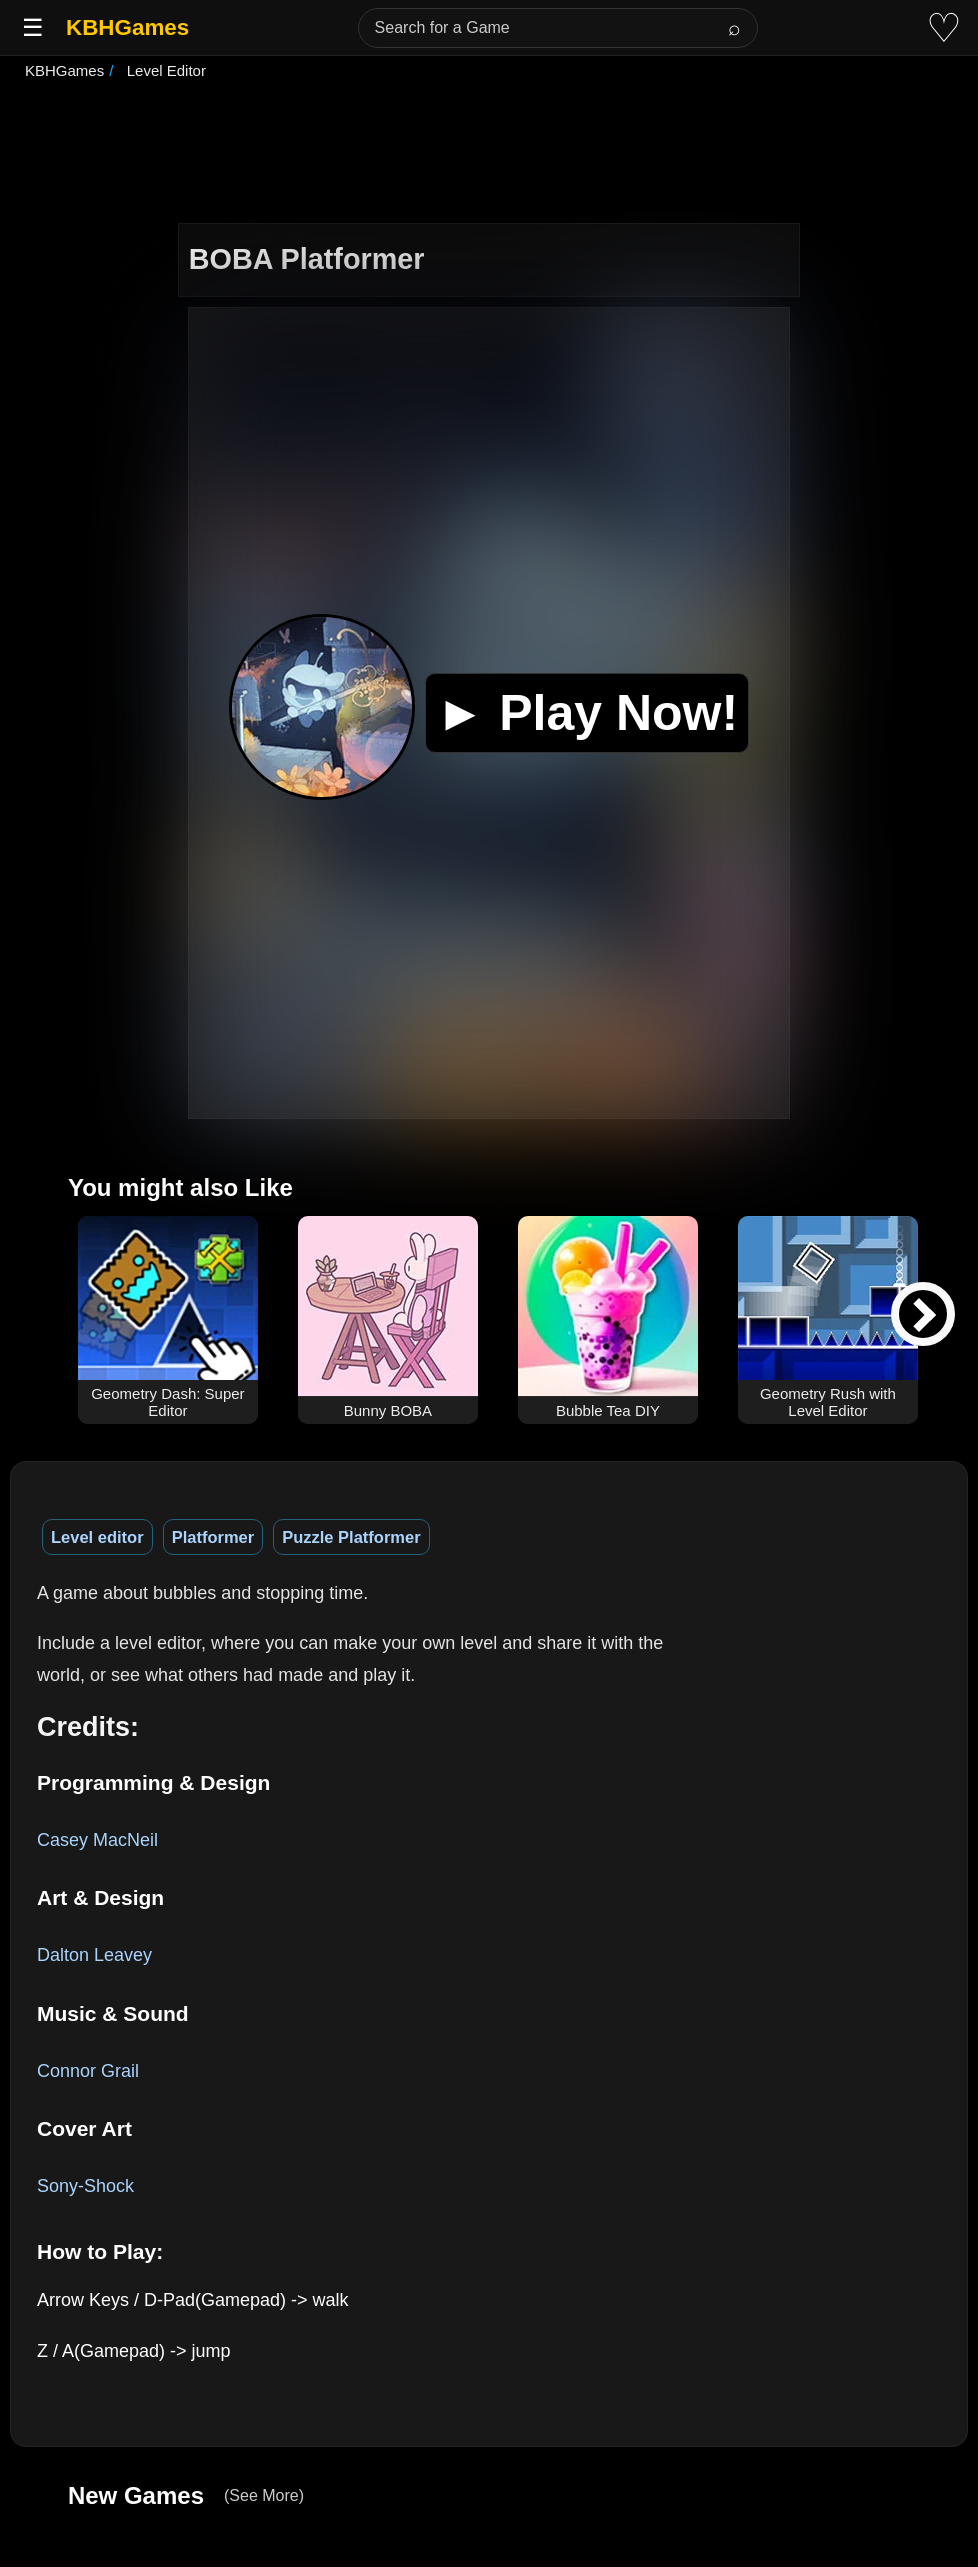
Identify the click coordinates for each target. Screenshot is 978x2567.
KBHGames (127, 27)
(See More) (264, 2495)
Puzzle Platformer (351, 1537)
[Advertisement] (489, 154)
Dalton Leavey (94, 1955)
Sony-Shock (85, 2186)
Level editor (97, 1537)
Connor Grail (88, 2071)
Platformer (213, 1537)
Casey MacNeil (97, 1840)
